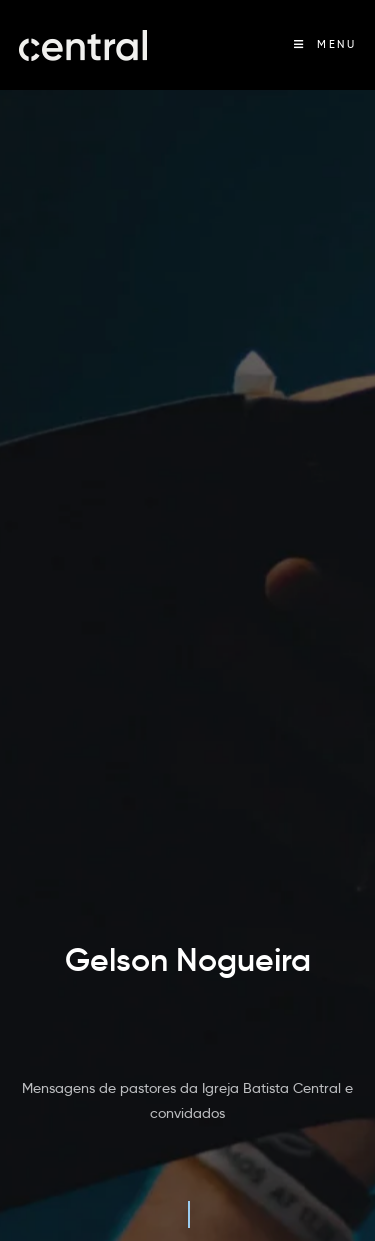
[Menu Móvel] (325, 44)
